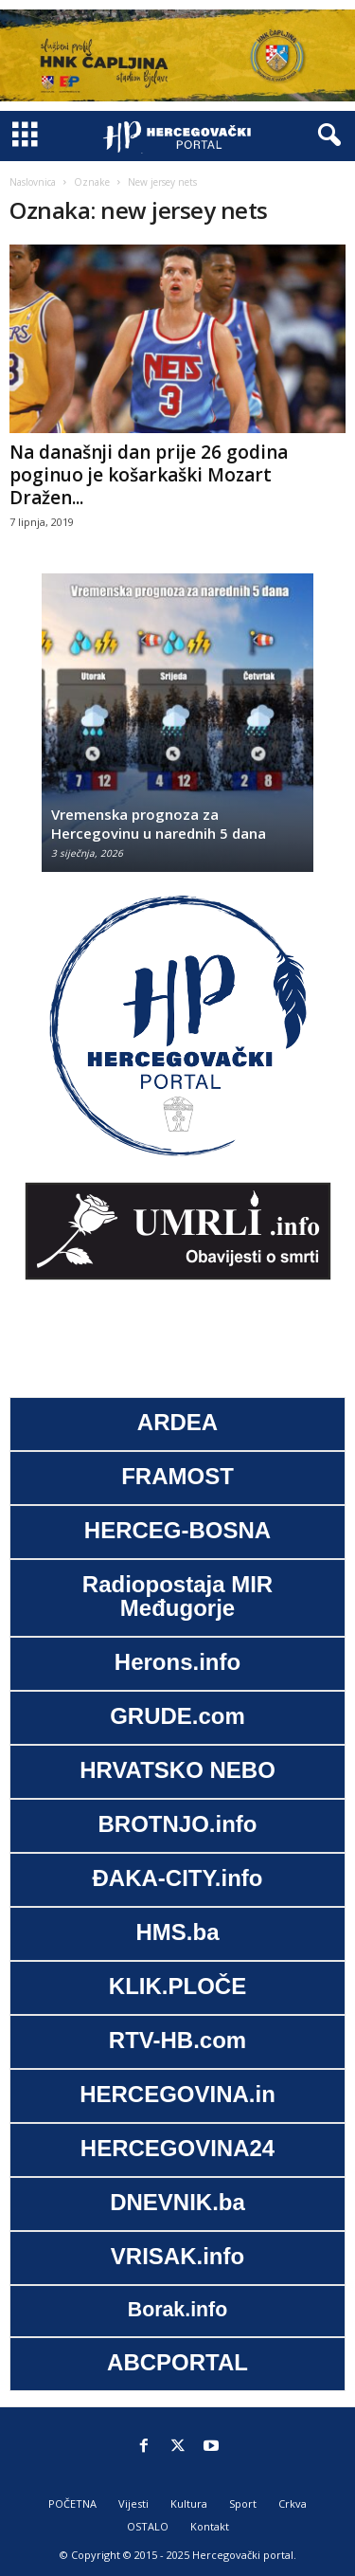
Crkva (292, 2503)
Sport (243, 2503)
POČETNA (72, 2503)
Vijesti (133, 2503)
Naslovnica (32, 182)
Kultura (188, 2503)
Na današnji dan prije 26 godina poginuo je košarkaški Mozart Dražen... (148, 475)
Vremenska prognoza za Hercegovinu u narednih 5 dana (158, 824)
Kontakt (209, 2526)
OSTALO (148, 2526)
